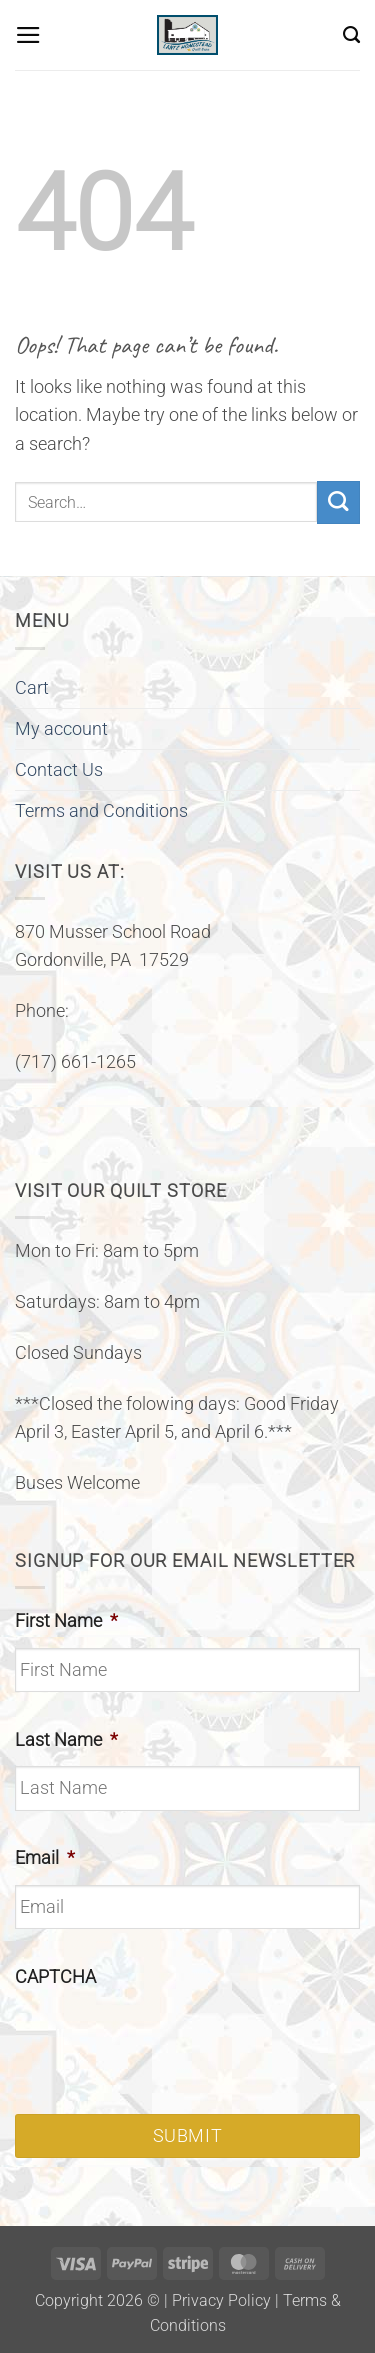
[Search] (351, 35)
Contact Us (59, 770)
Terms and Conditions (101, 811)
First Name (66, 1621)
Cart (32, 688)
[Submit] (338, 502)
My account (61, 729)
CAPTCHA (55, 1977)
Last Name (66, 1740)
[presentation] (167, 2043)
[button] (28, 35)
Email (45, 1858)
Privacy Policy (221, 2300)
